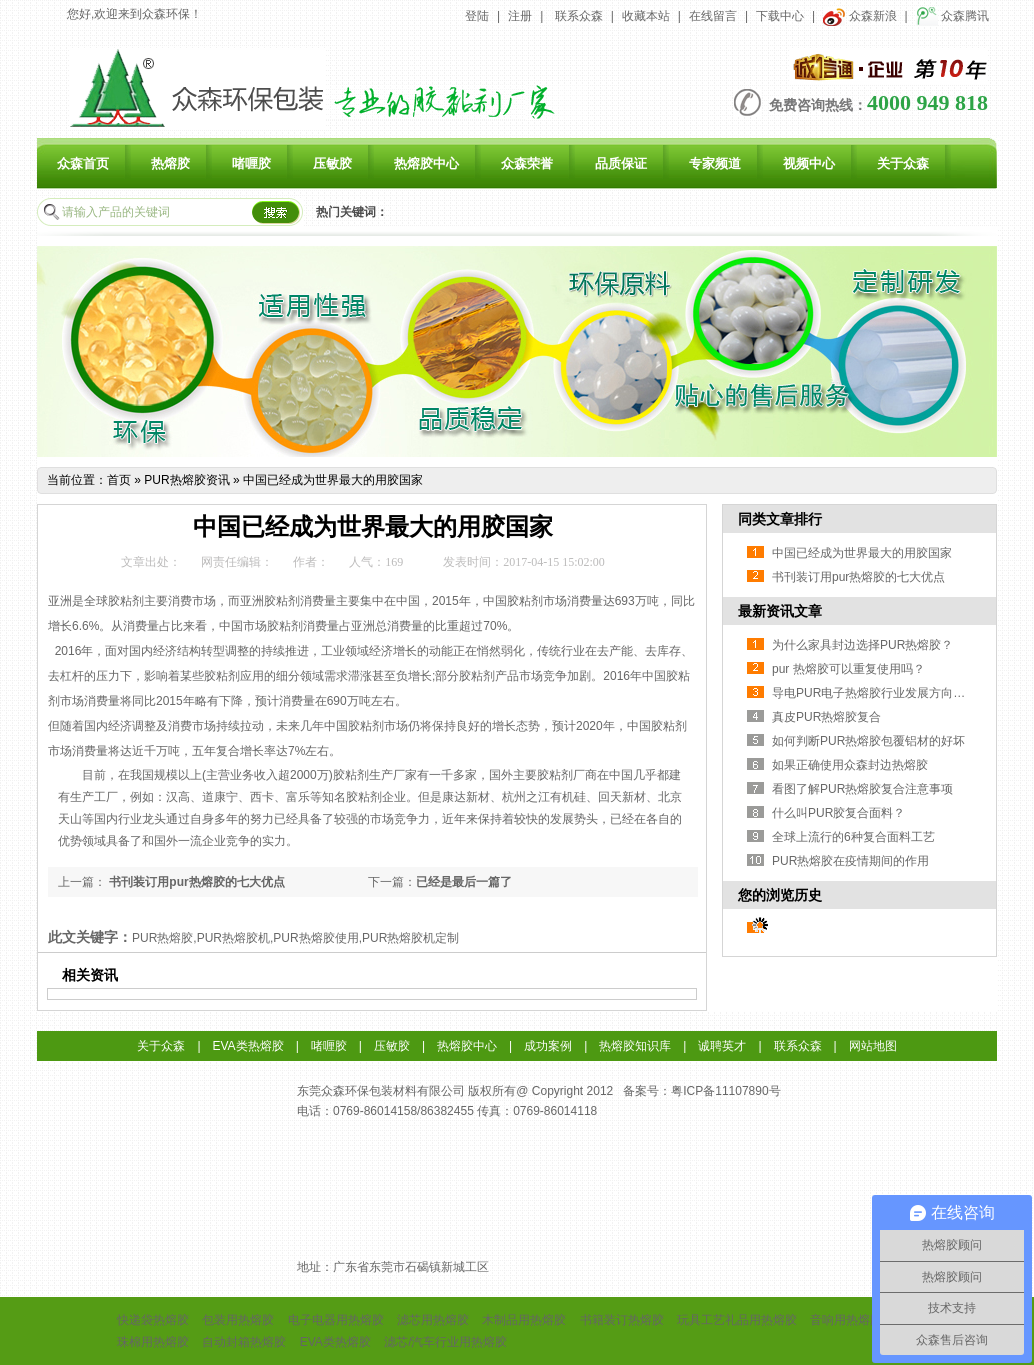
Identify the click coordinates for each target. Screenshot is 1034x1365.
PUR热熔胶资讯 (186, 480)
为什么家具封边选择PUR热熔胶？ (862, 645)
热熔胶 (170, 163)
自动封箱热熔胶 (244, 1342)
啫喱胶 (251, 163)
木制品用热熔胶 (524, 1320)
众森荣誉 (527, 163)
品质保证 (621, 163)
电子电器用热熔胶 (336, 1320)
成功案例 (548, 1046)
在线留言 (713, 16)
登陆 (477, 16)
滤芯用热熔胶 (433, 1320)
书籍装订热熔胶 (622, 1320)
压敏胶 (332, 163)
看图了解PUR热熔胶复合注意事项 (862, 789)
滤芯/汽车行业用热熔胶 (445, 1342)
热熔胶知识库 (635, 1046)
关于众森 (903, 163)
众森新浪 (859, 16)
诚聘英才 (722, 1046)
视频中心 (809, 163)
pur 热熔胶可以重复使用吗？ (848, 669)
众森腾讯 (952, 16)
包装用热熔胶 (238, 1320)
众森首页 (83, 163)
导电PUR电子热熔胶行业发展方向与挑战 (880, 693)
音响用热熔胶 (846, 1320)
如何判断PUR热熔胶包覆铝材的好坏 (868, 741)
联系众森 (579, 16)
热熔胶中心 (426, 163)
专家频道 (715, 163)
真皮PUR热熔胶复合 (826, 717)
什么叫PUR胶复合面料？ (838, 813)
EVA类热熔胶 (248, 1046)
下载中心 (780, 16)
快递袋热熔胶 (153, 1320)
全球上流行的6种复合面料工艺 (853, 837)
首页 (119, 480)
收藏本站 (646, 16)
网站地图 (873, 1046)
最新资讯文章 (780, 611)
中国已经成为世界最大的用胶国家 (333, 480)
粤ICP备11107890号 (725, 1091)
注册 (520, 16)
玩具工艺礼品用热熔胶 (737, 1320)
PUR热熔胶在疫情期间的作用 (850, 861)
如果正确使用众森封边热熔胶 (850, 765)
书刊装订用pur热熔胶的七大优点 (195, 882)
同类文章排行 (780, 519)
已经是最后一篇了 (464, 882)
